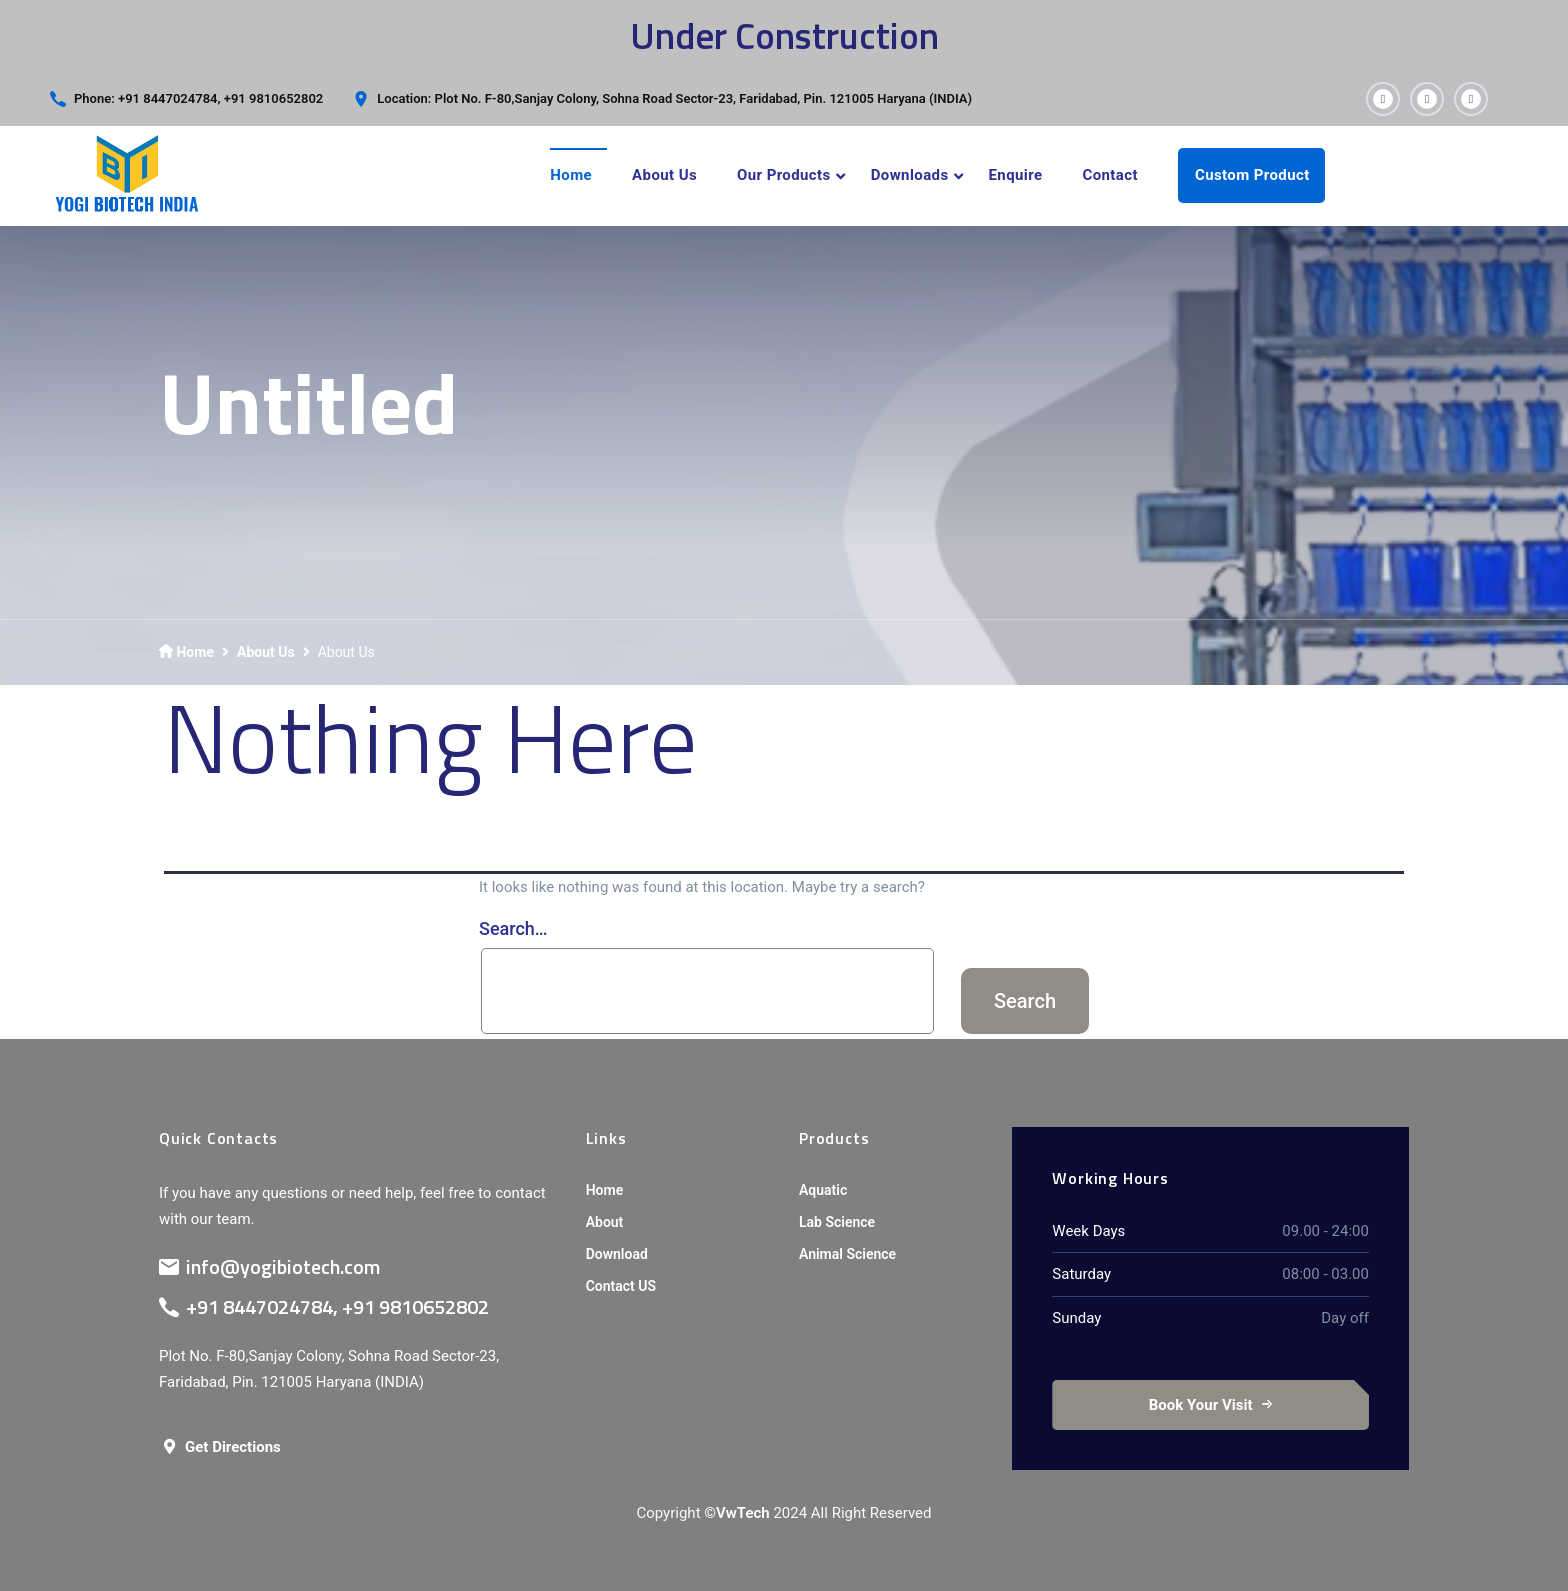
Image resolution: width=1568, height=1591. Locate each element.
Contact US (621, 1286)
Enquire (1016, 175)
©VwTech (736, 1513)
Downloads (910, 175)
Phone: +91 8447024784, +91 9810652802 (198, 98)
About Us (664, 175)
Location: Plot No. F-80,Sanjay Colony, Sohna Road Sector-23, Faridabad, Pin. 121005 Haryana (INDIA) (674, 98)
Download (617, 1254)
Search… (513, 929)
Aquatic (823, 1190)
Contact (1109, 175)
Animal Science (847, 1254)
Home (571, 175)
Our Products (784, 175)
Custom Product (1252, 175)
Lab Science (837, 1222)
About (605, 1222)
